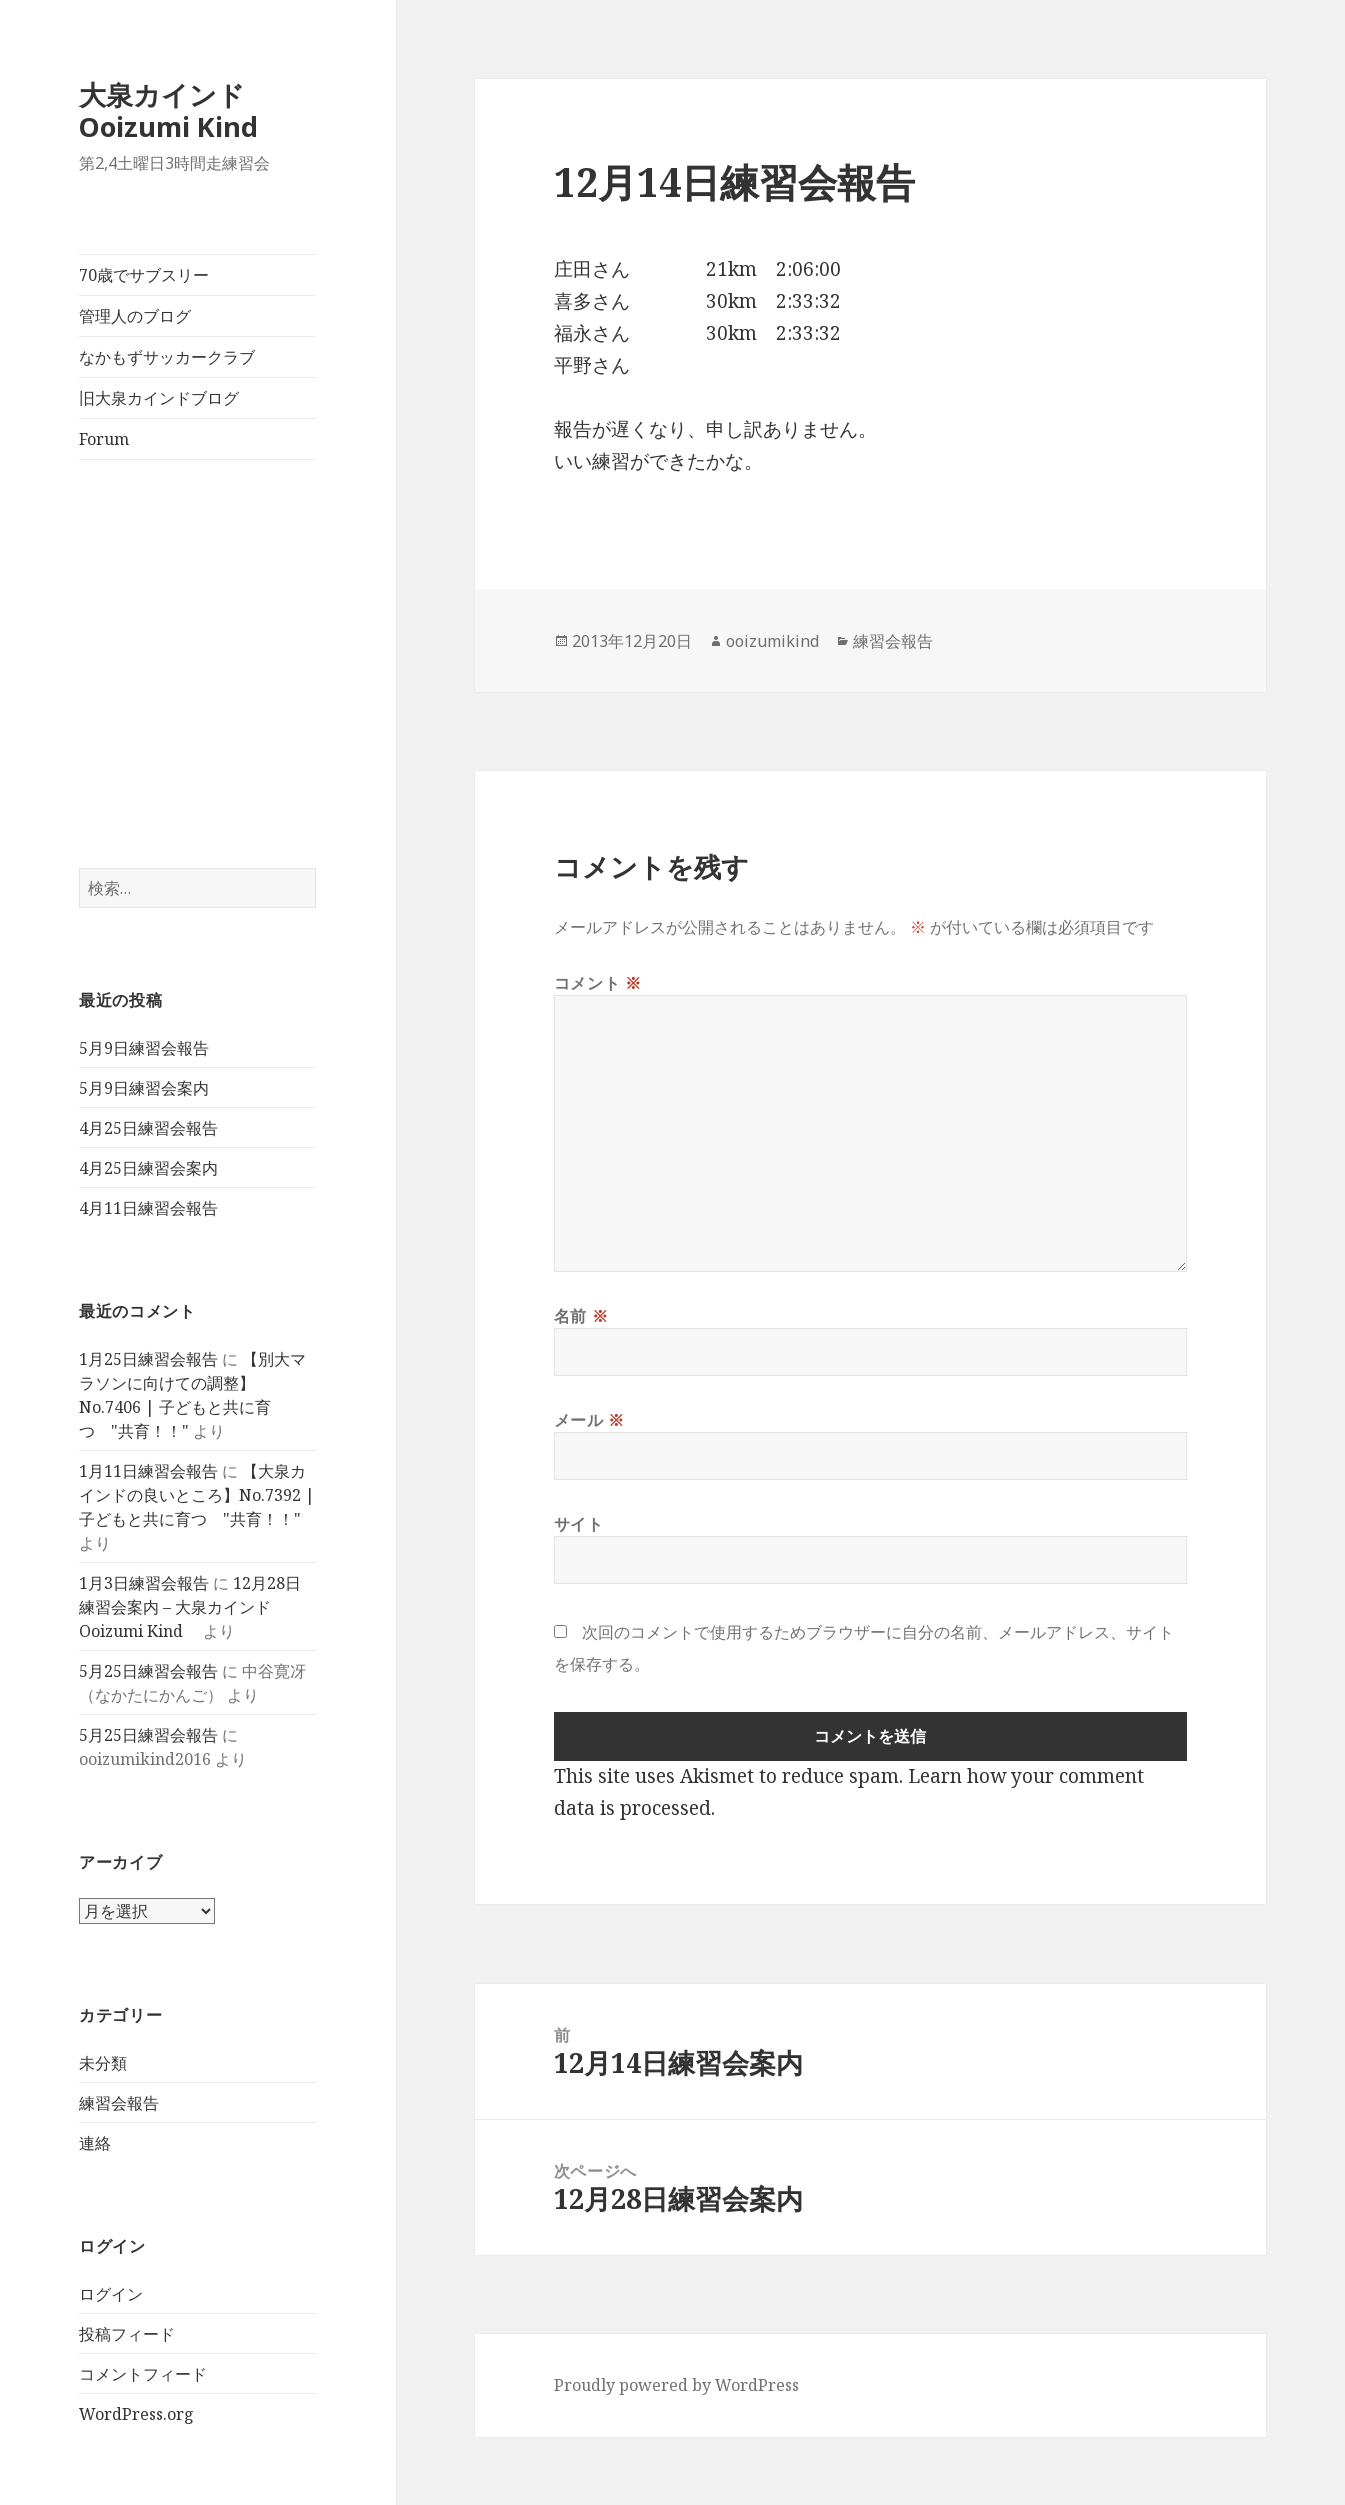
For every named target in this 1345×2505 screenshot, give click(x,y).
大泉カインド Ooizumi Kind (182, 110)
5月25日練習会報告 (148, 1671)
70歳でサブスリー (144, 275)
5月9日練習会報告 (144, 1048)
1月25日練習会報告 (148, 1359)
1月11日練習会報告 (148, 1471)
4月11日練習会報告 (148, 1208)
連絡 (95, 2143)
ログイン (111, 2294)
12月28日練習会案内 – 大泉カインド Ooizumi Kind (190, 1607)
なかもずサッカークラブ (167, 357)
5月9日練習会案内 (144, 1088)
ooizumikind (772, 641)
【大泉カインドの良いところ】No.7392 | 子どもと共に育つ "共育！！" (197, 1495)
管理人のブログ (135, 316)
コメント (598, 983)
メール (589, 1420)
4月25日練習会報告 (148, 1128)
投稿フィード (127, 2334)
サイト (579, 1524)
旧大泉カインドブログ (159, 398)
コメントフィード (143, 2374)
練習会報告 (119, 2103)
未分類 (103, 2063)
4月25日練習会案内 (148, 1168)
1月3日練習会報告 (144, 1583)
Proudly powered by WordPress (676, 2385)
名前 (581, 1316)
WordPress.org (136, 2414)
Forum (104, 439)
